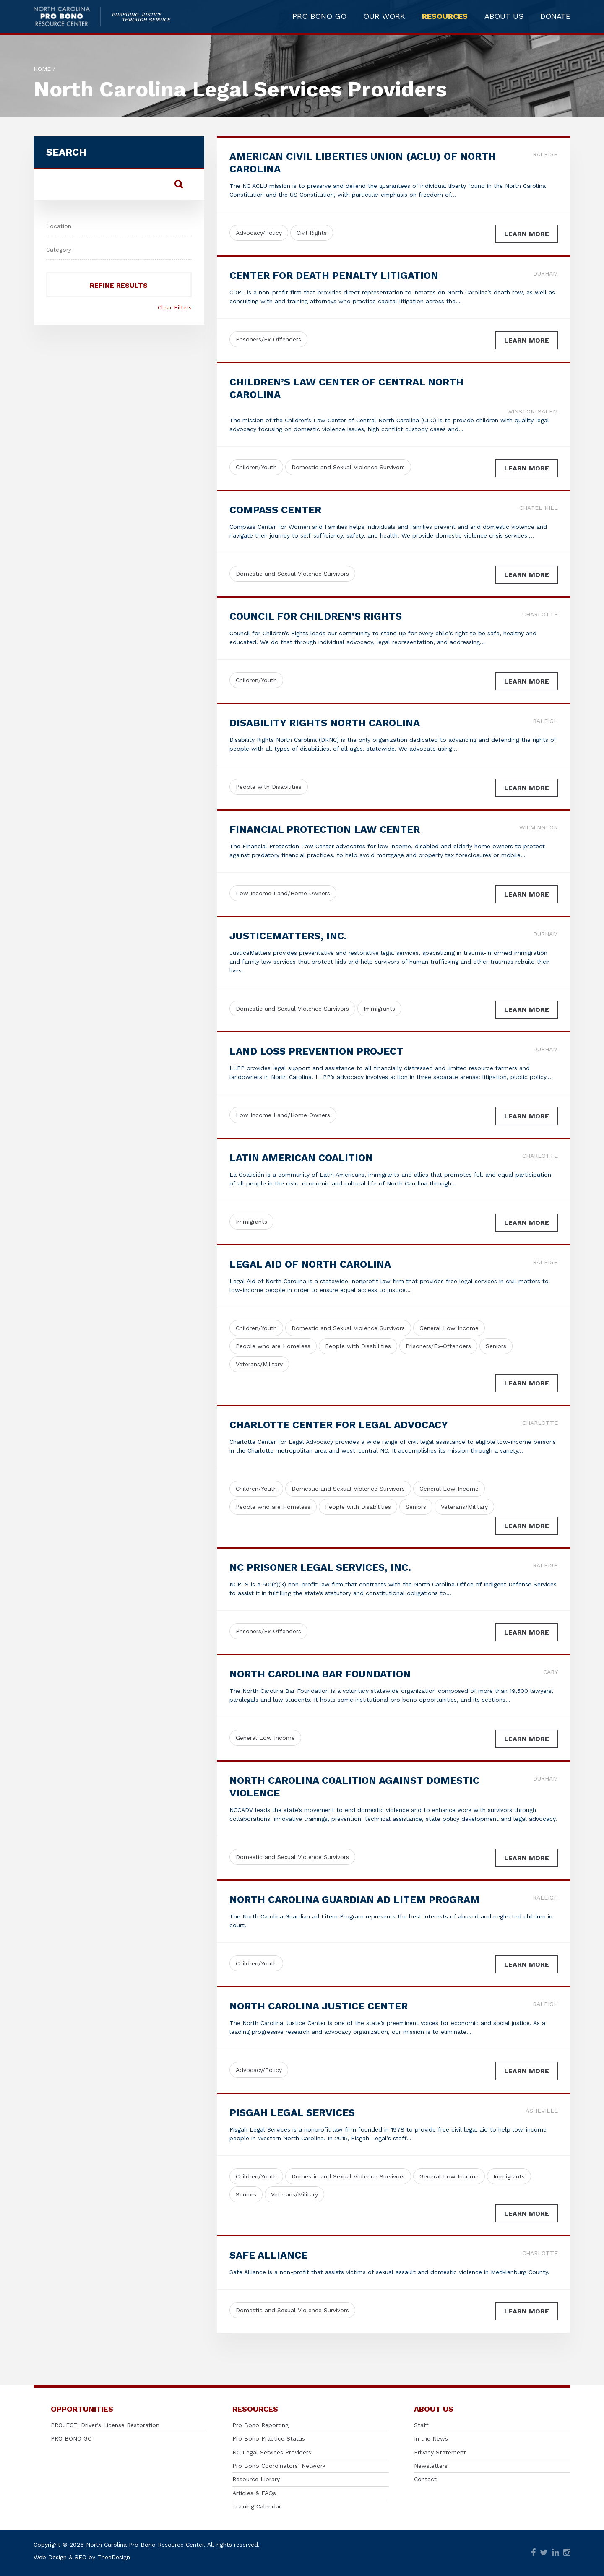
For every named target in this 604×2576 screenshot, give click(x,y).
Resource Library (256, 2479)
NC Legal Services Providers (271, 2452)
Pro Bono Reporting (260, 2425)
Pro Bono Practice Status (268, 2438)
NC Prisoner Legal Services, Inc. (320, 1567)
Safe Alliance (268, 2255)
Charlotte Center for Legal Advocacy (338, 1425)
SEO (80, 2557)
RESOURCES (445, 17)
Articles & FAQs (254, 2493)
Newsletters (431, 2465)
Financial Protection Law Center (324, 829)
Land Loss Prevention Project (316, 1051)
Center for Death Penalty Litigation (333, 275)
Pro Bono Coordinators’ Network (278, 2465)
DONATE (555, 17)
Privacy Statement (440, 2452)
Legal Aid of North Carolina (310, 1264)
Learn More (526, 234)
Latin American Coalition (301, 1158)
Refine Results (119, 285)
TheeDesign (113, 2557)
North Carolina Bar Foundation (320, 1674)
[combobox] (119, 224)
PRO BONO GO (319, 17)
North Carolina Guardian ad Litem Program (354, 1899)
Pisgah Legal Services (292, 2113)
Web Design (50, 2557)
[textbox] (119, 225)
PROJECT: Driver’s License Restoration (105, 2425)
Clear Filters (175, 307)
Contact (425, 2479)
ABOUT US (503, 17)
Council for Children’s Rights (315, 616)
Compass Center (275, 510)
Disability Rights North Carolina (324, 723)
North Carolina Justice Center (318, 2006)
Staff (421, 2425)
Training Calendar (256, 2506)
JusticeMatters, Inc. (288, 936)
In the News (431, 2438)
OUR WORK (384, 17)
